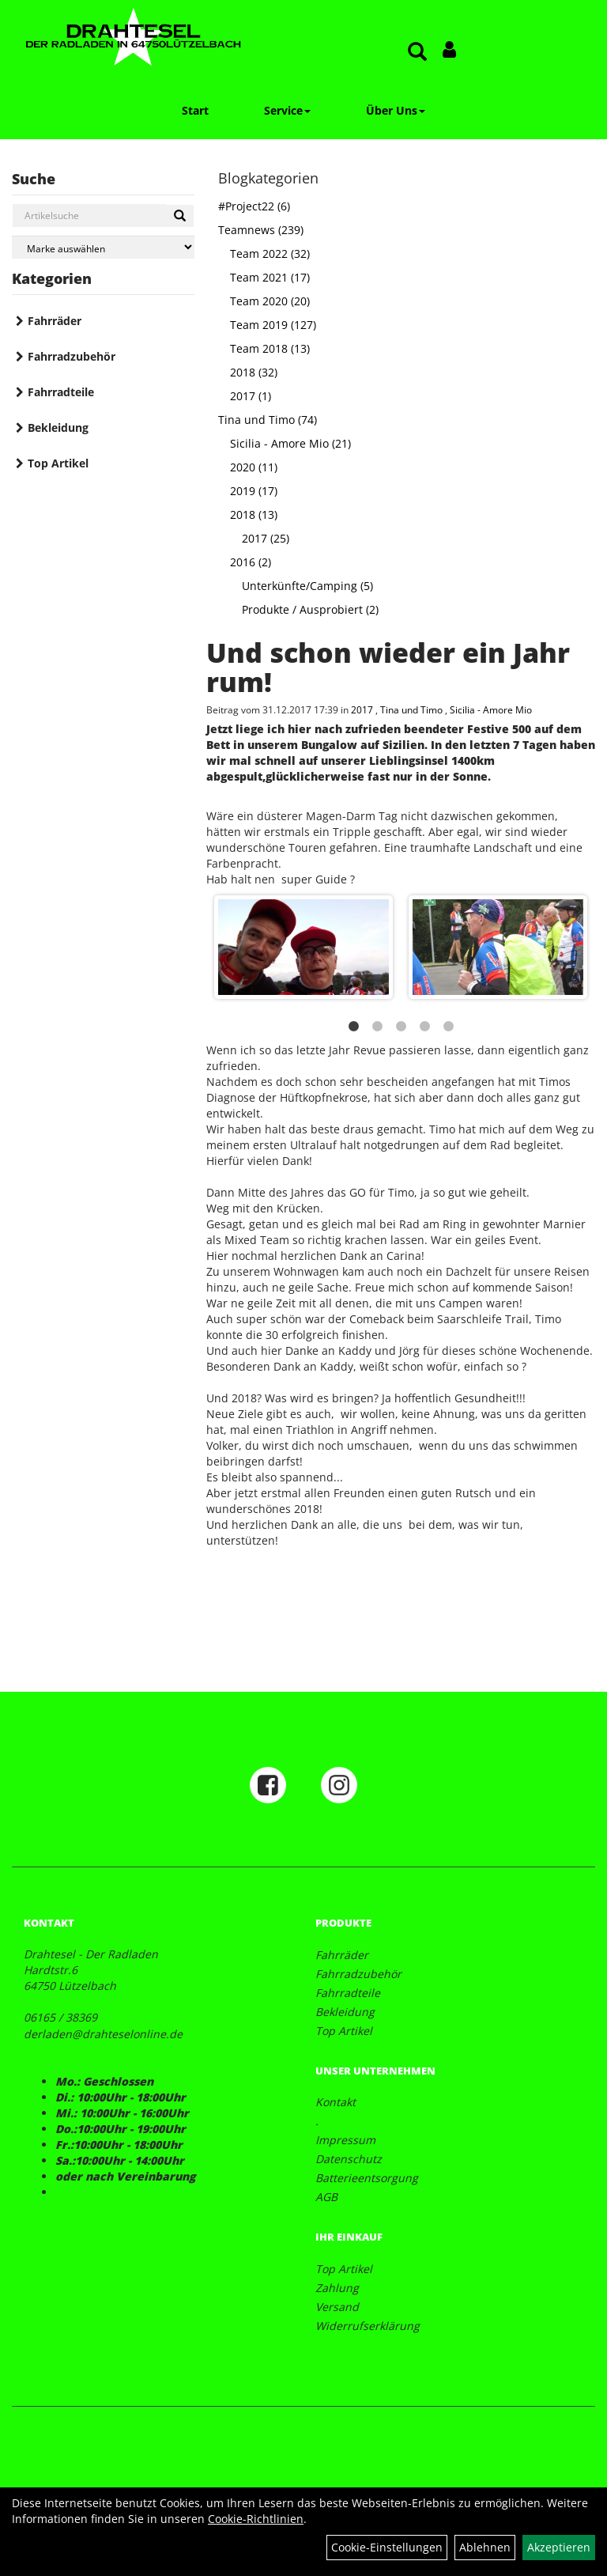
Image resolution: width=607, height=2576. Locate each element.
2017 (363, 709)
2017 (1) (250, 395)
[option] (400, 947)
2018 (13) (253, 514)
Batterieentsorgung (366, 2177)
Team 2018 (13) (270, 348)
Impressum (345, 2139)
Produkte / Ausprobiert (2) (310, 609)
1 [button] (353, 1027)
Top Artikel (58, 463)
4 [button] (424, 1027)
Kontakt (335, 2101)
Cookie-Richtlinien (256, 2518)
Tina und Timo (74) (267, 419)
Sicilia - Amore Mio (491, 709)
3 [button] (401, 1027)
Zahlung (337, 2287)
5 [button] (448, 1027)
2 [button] (377, 1027)
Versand (337, 2306)
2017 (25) (265, 538)
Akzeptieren (558, 2547)
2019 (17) (253, 490)
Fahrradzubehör (71, 356)
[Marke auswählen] (103, 247)
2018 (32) (253, 372)
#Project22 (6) (254, 206)
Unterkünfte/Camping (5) (307, 585)
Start (195, 110)
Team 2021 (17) (270, 277)
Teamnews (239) (261, 229)
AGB (326, 2196)
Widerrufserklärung (367, 2325)
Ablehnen (485, 2547)
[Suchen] (180, 216)
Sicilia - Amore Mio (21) (290, 443)
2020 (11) (253, 467)
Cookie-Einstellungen (387, 2547)
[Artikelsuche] (417, 53)
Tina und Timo (412, 709)
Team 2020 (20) (270, 300)
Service (287, 110)
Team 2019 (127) (273, 324)
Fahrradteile (61, 391)
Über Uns (395, 110)
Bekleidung (58, 427)
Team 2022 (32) (270, 253)
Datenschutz (348, 2158)
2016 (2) (250, 561)
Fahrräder (54, 320)
